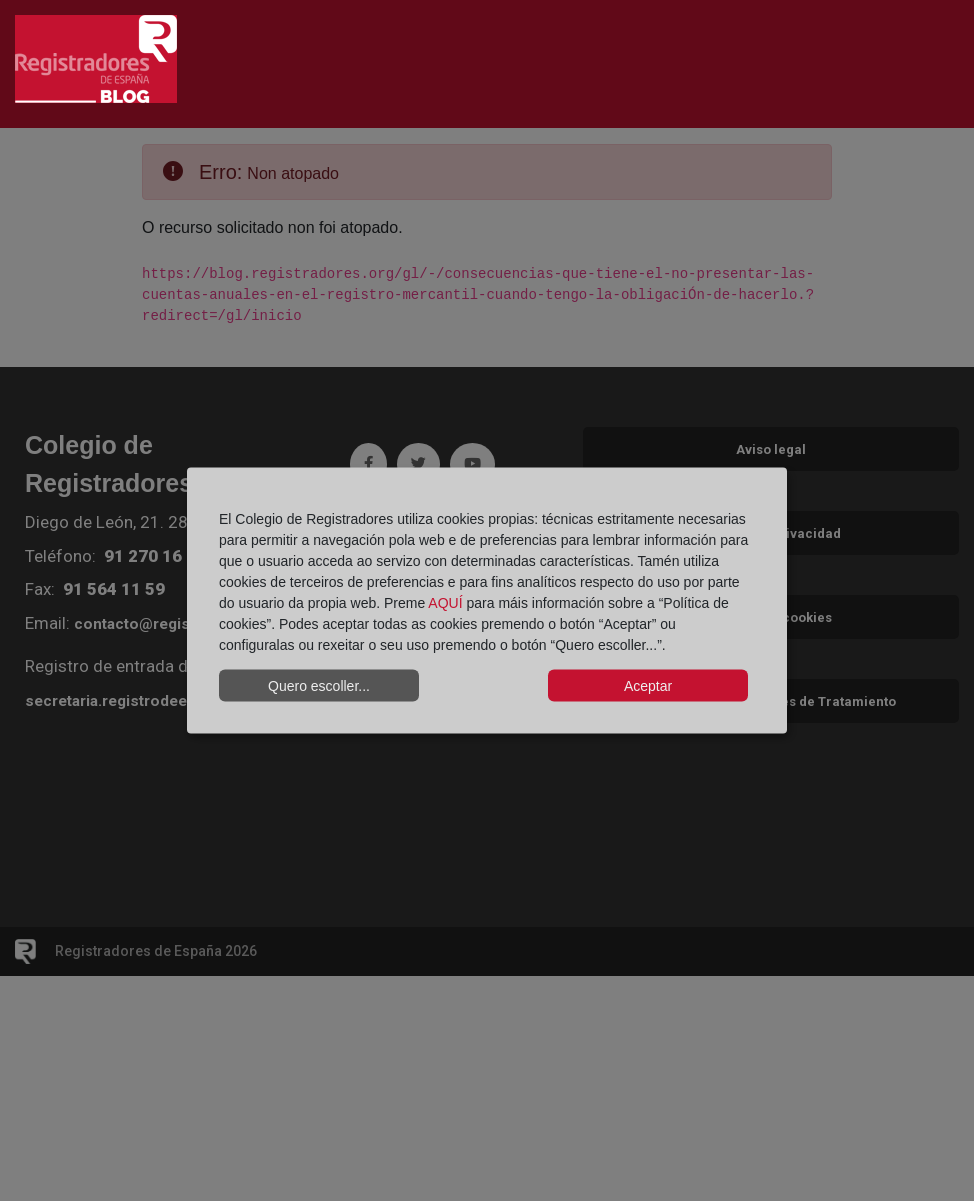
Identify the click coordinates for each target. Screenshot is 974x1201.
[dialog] (487, 600)
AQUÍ (445, 603)
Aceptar (648, 685)
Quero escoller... (319, 685)
